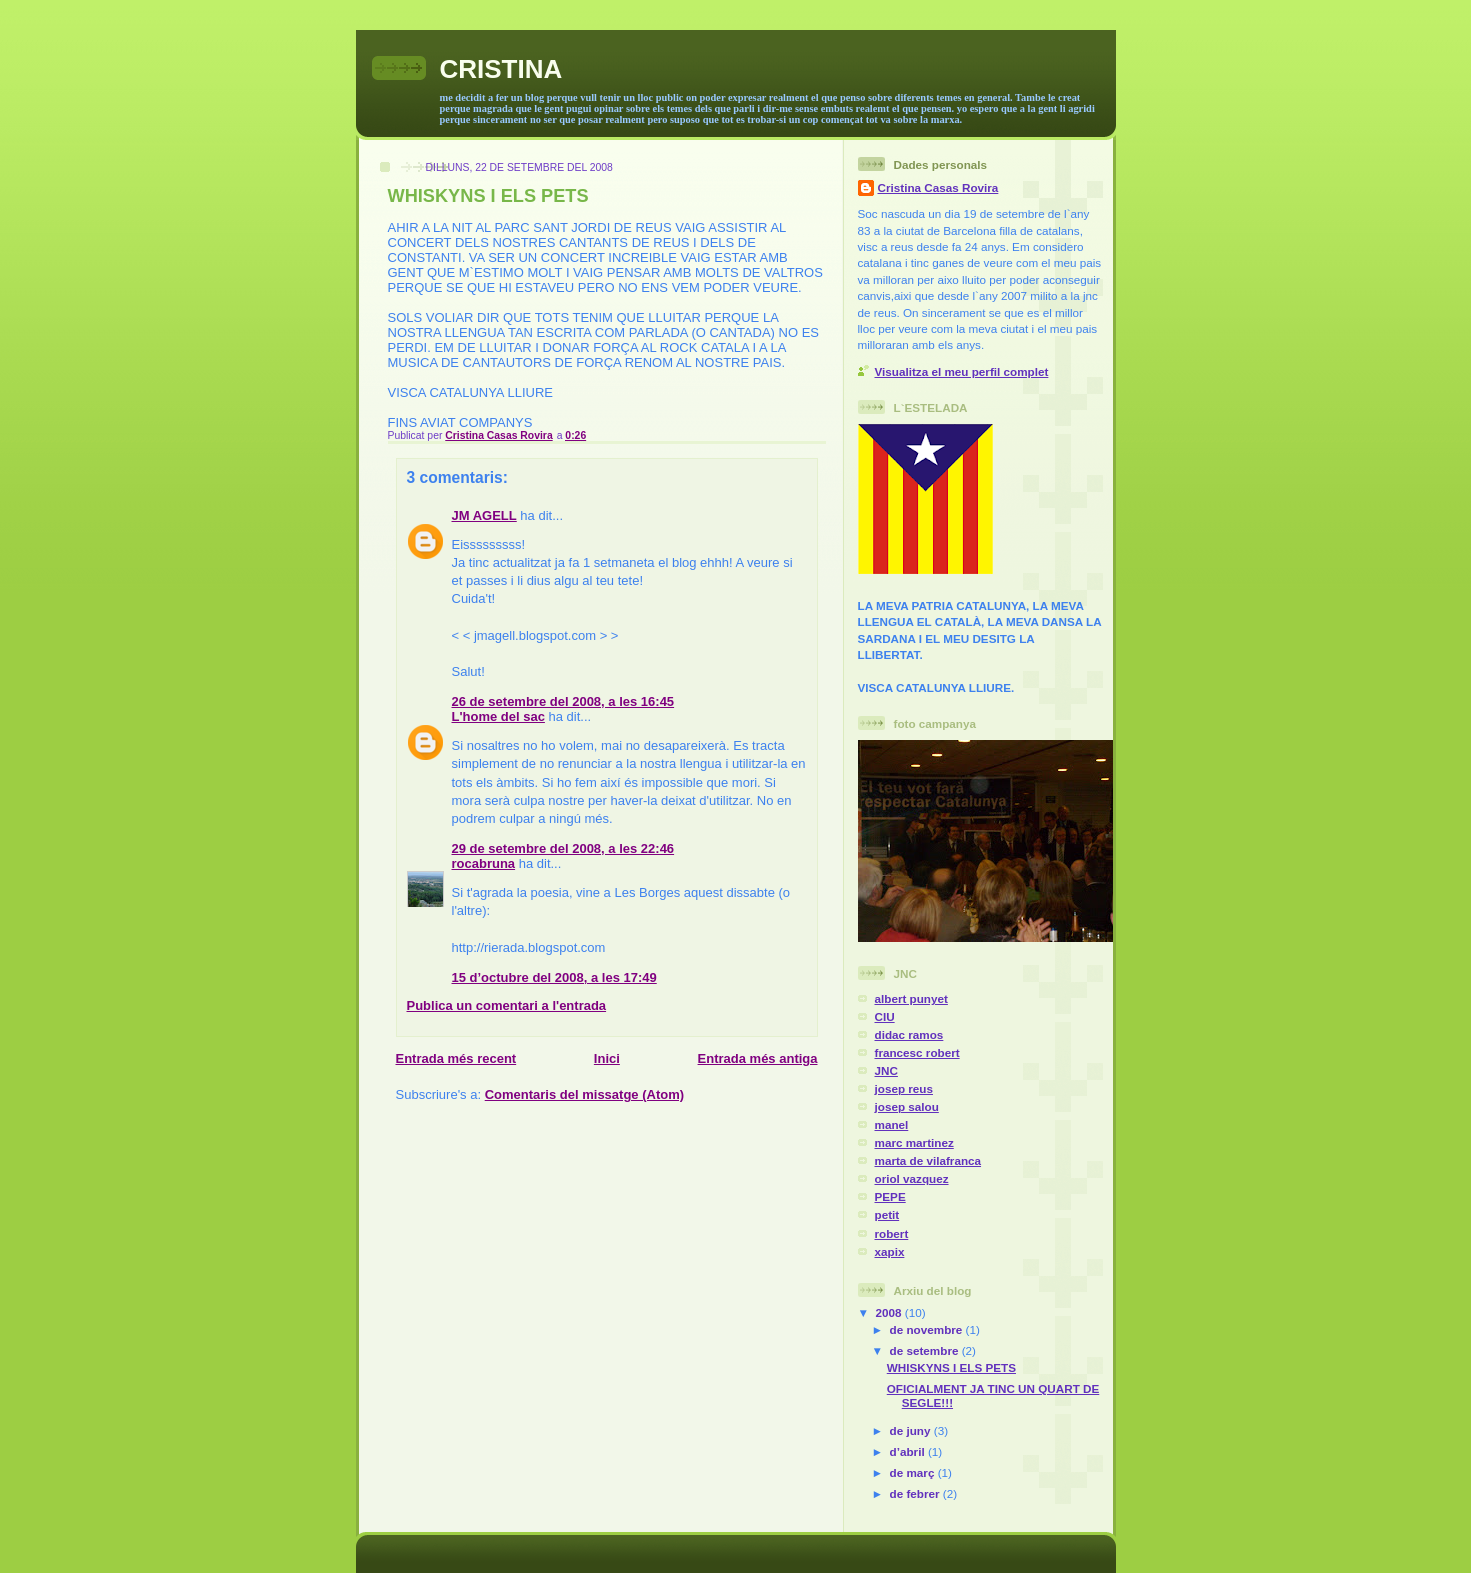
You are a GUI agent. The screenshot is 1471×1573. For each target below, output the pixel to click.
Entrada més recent (456, 1058)
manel (892, 1124)
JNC (886, 1070)
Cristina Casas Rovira (938, 187)
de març (914, 1472)
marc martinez (914, 1142)
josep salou (907, 1106)
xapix (890, 1251)
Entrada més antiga (758, 1058)
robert (892, 1233)
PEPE (890, 1196)
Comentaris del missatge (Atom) (584, 1094)
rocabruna (484, 863)
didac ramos (909, 1034)
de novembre (928, 1329)
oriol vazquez (912, 1178)
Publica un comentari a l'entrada (507, 1005)
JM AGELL (484, 515)
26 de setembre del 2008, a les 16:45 (563, 701)
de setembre (926, 1350)
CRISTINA (501, 69)
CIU (885, 1016)
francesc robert (917, 1052)
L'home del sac (498, 716)
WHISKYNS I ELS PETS (951, 1367)
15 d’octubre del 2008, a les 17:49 (554, 977)
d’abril (909, 1451)
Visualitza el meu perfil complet (962, 371)
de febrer (916, 1493)
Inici (607, 1058)
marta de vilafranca (928, 1160)
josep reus (904, 1088)
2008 (890, 1312)
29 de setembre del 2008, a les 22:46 (563, 848)
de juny (912, 1430)
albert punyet (911, 998)
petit (887, 1214)
